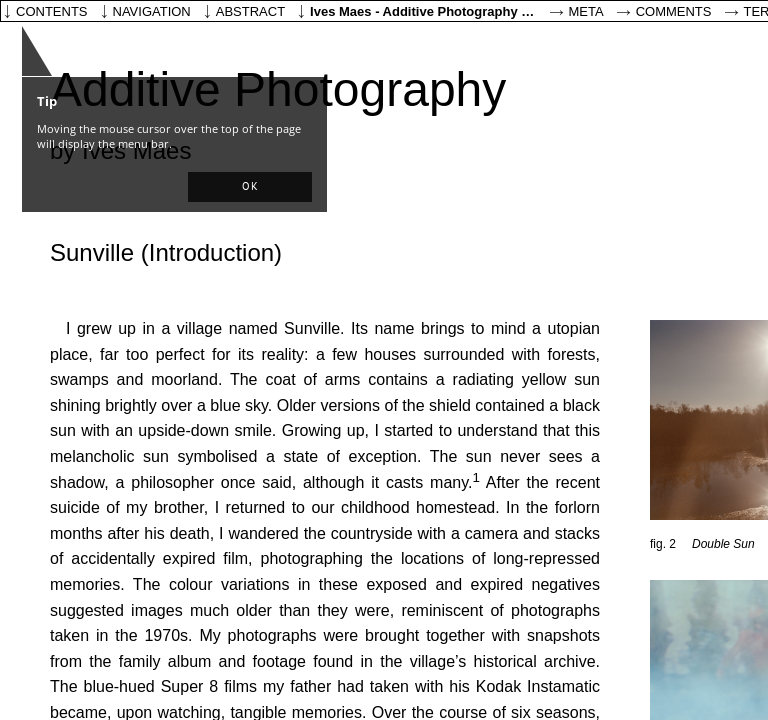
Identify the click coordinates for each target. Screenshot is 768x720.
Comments (674, 11)
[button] (250, 187)
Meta (586, 11)
